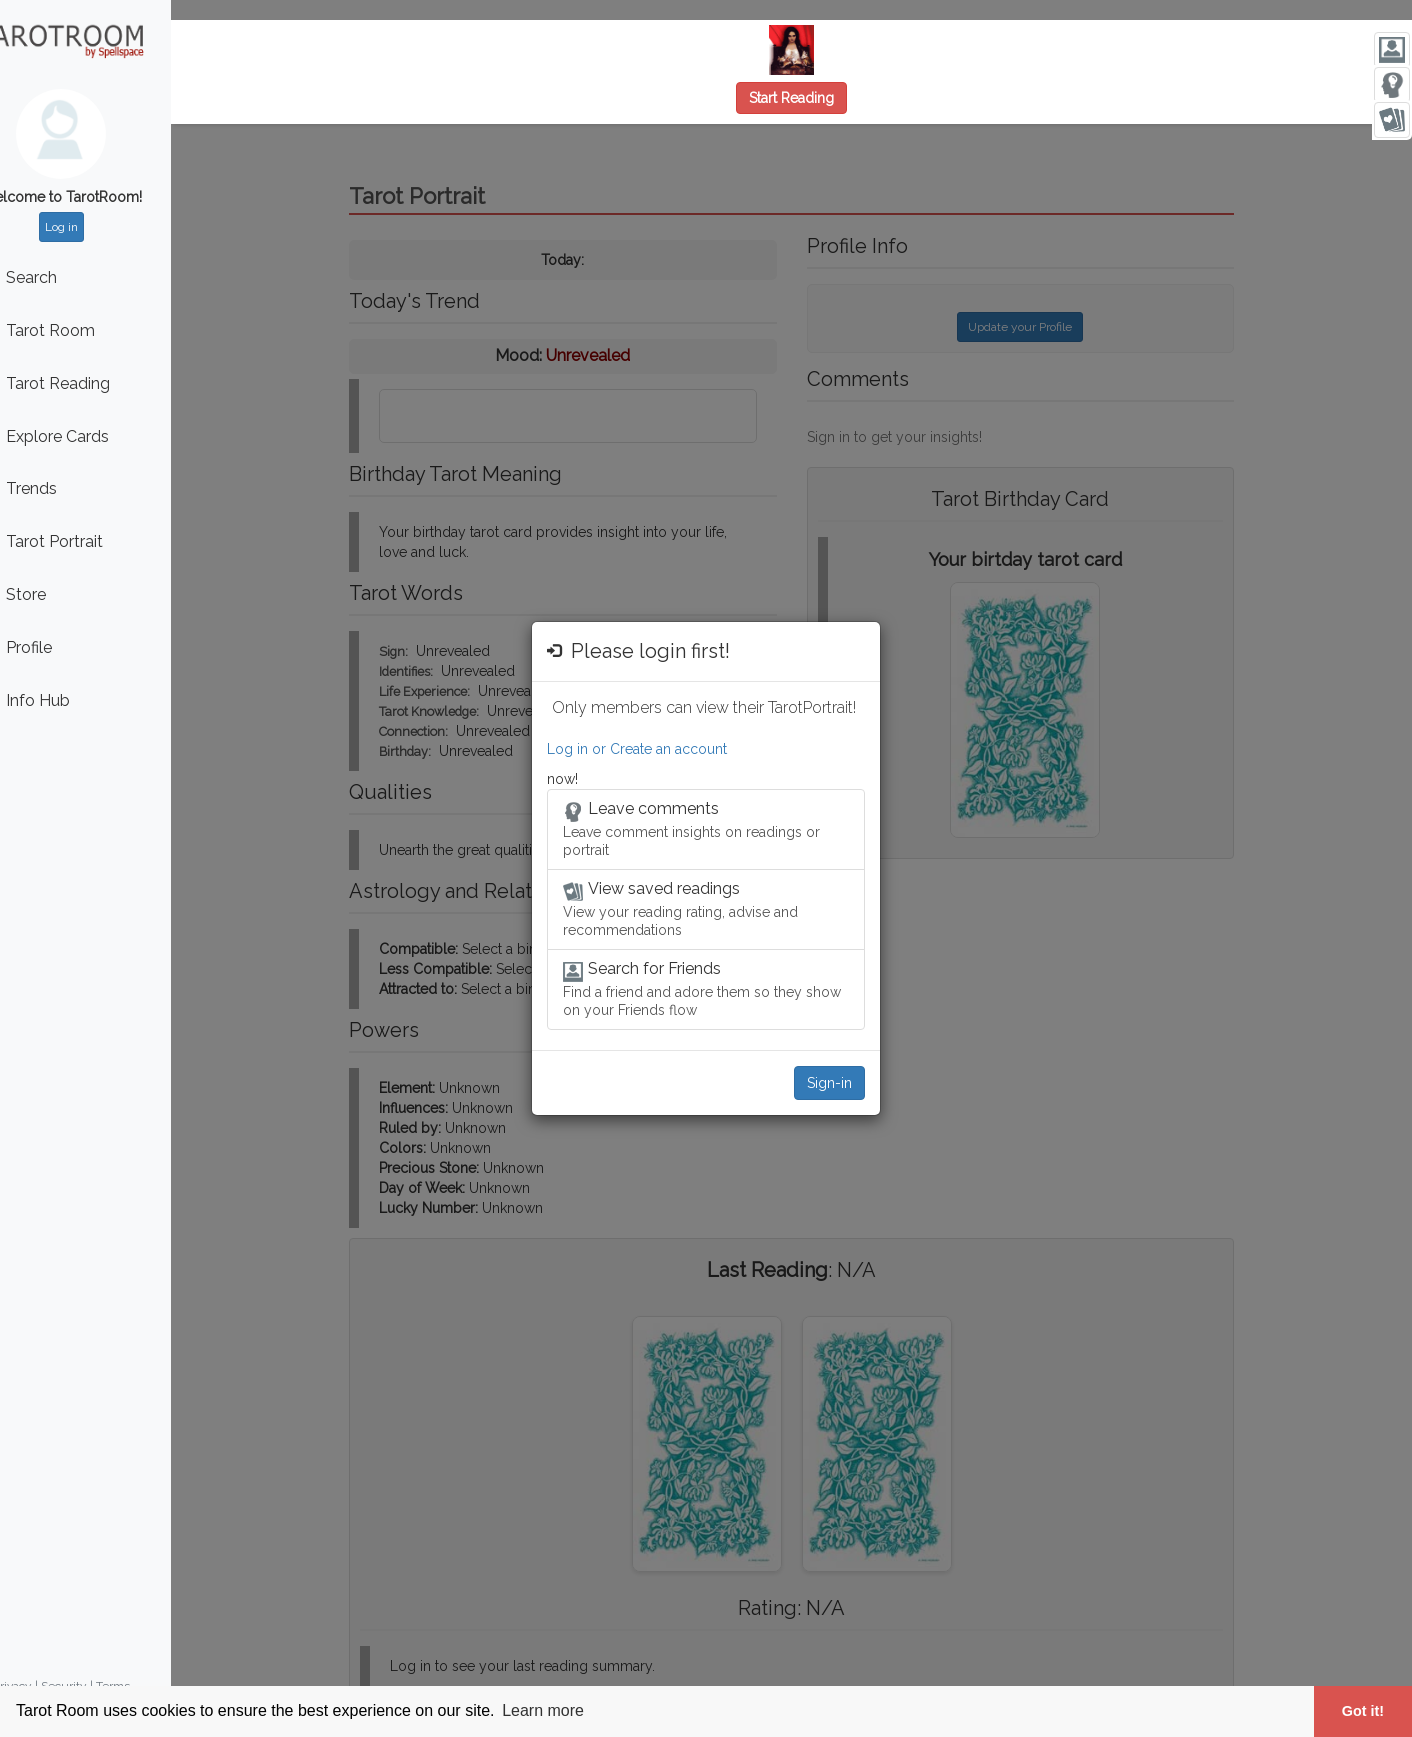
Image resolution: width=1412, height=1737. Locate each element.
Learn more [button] (543, 1710)
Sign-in (829, 1083)
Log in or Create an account (637, 749)
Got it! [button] (1363, 1711)
